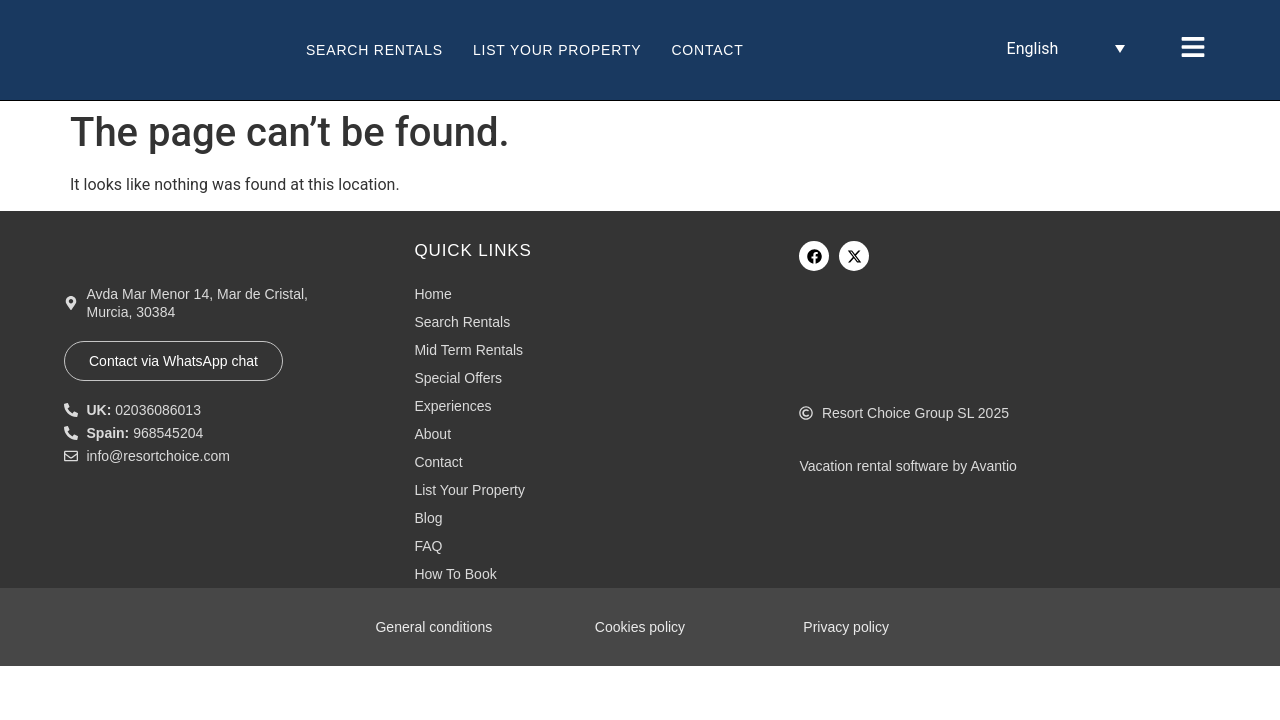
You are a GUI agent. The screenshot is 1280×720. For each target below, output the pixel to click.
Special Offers (458, 378)
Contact (707, 50)
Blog (428, 518)
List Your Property (557, 50)
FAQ (428, 546)
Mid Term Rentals (468, 350)
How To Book (455, 574)
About (432, 434)
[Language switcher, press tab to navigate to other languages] (1066, 48)
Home (432, 294)
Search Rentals (374, 50)
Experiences (452, 406)
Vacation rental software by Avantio (907, 466)
